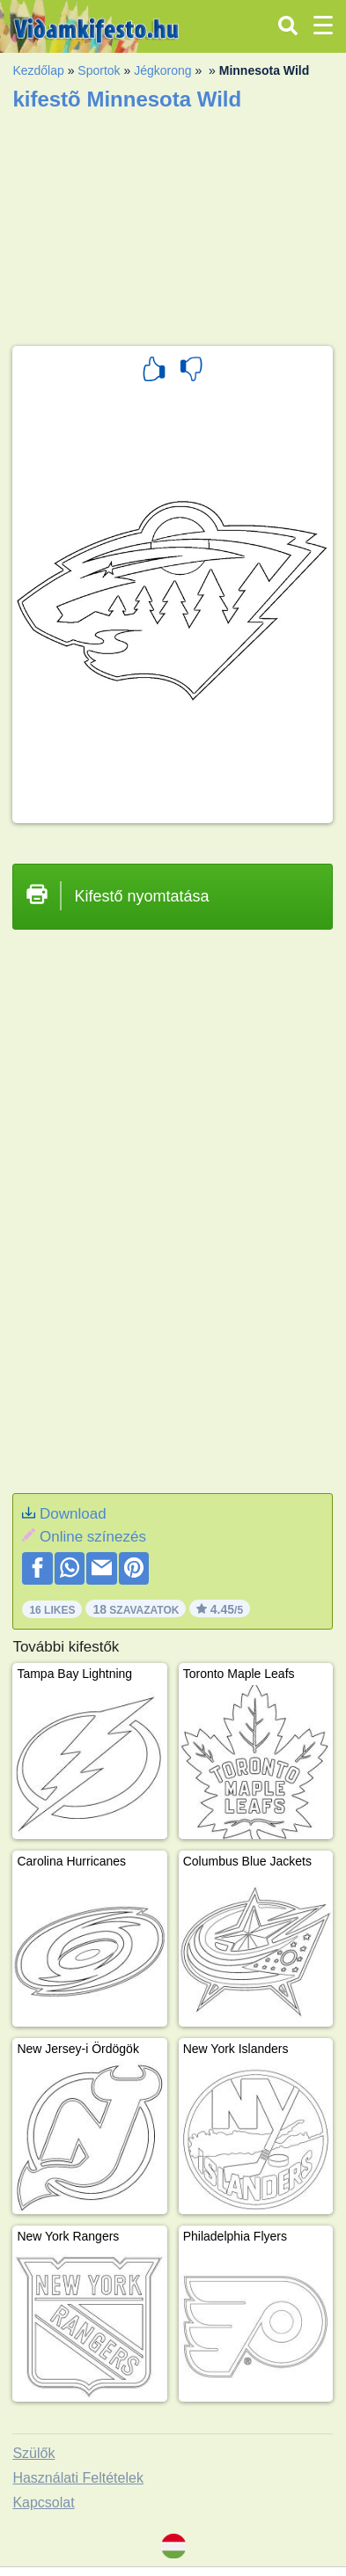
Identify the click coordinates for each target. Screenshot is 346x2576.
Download (73, 1513)
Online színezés (93, 1536)
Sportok (98, 70)
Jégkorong (162, 70)
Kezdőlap (37, 70)
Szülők (33, 2453)
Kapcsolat (43, 2502)
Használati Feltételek (78, 2477)
